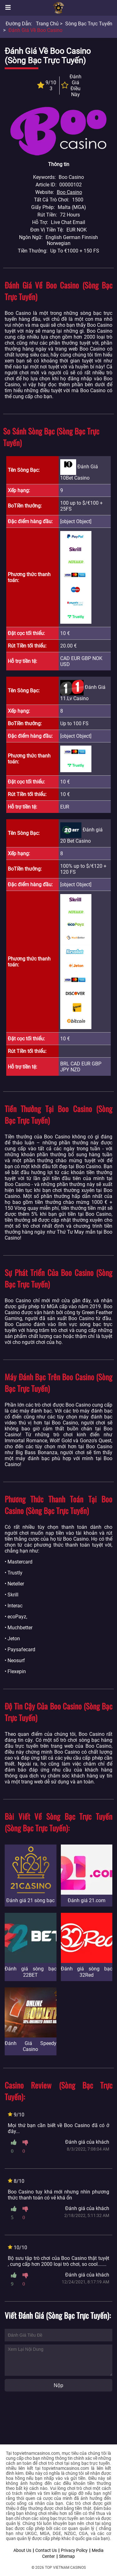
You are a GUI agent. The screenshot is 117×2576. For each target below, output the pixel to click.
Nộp (58, 2385)
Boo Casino (69, 192)
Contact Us (46, 2550)
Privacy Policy (74, 2550)
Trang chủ (47, 24)
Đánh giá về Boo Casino (35, 30)
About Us (22, 2550)
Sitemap (67, 2556)
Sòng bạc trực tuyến (88, 24)
